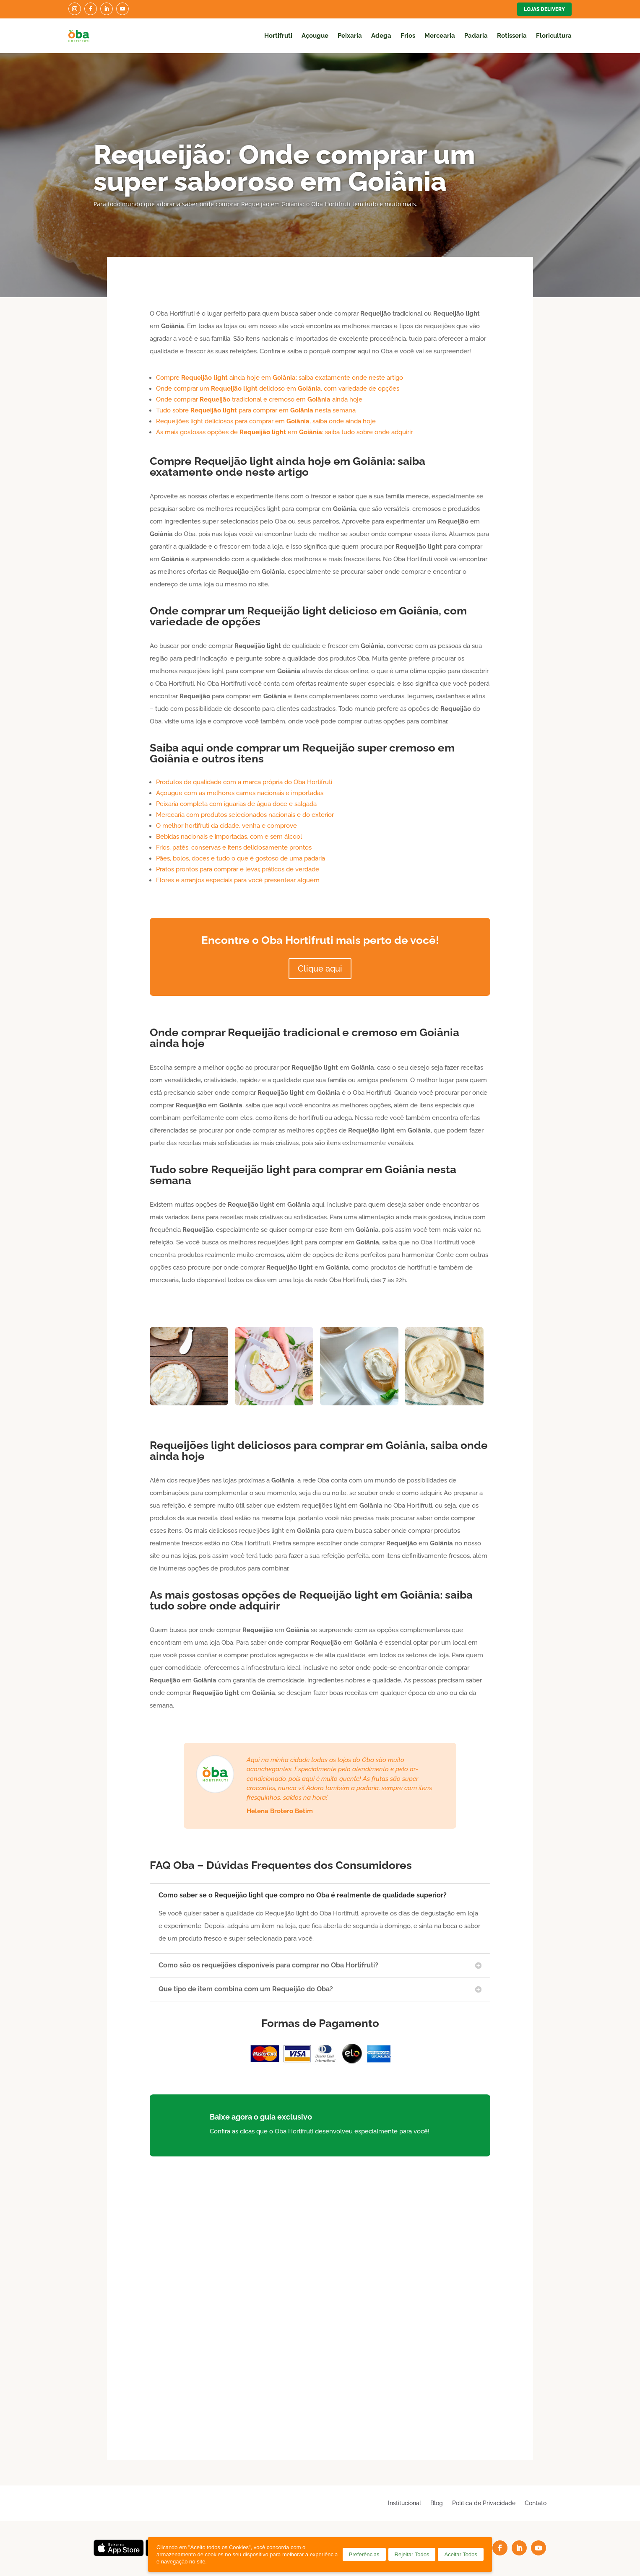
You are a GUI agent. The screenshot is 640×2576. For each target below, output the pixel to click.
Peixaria (350, 35)
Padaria (476, 35)
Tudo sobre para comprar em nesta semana (256, 410)
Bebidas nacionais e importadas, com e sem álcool (229, 836)
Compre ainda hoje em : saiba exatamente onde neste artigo (279, 377)
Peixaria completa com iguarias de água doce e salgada (236, 804)
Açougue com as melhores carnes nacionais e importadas (239, 793)
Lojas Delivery (544, 9)
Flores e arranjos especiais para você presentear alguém (238, 880)
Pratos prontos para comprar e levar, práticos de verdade (237, 869)
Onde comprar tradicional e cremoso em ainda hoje (259, 399)
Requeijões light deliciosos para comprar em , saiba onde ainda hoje (266, 421)
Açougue (315, 35)
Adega (381, 35)
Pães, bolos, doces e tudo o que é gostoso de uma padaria (240, 858)
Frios (408, 35)
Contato (535, 2503)
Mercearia (439, 35)
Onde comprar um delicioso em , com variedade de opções (277, 388)
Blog (436, 2503)
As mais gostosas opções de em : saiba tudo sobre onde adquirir (284, 432)
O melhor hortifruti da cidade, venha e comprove (226, 825)
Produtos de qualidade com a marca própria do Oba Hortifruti (244, 782)
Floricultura (554, 35)
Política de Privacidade (483, 2503)
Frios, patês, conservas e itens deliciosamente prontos (234, 847)
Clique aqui (320, 969)
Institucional (404, 2503)
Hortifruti (278, 35)
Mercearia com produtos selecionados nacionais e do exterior (245, 815)
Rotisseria (512, 35)
